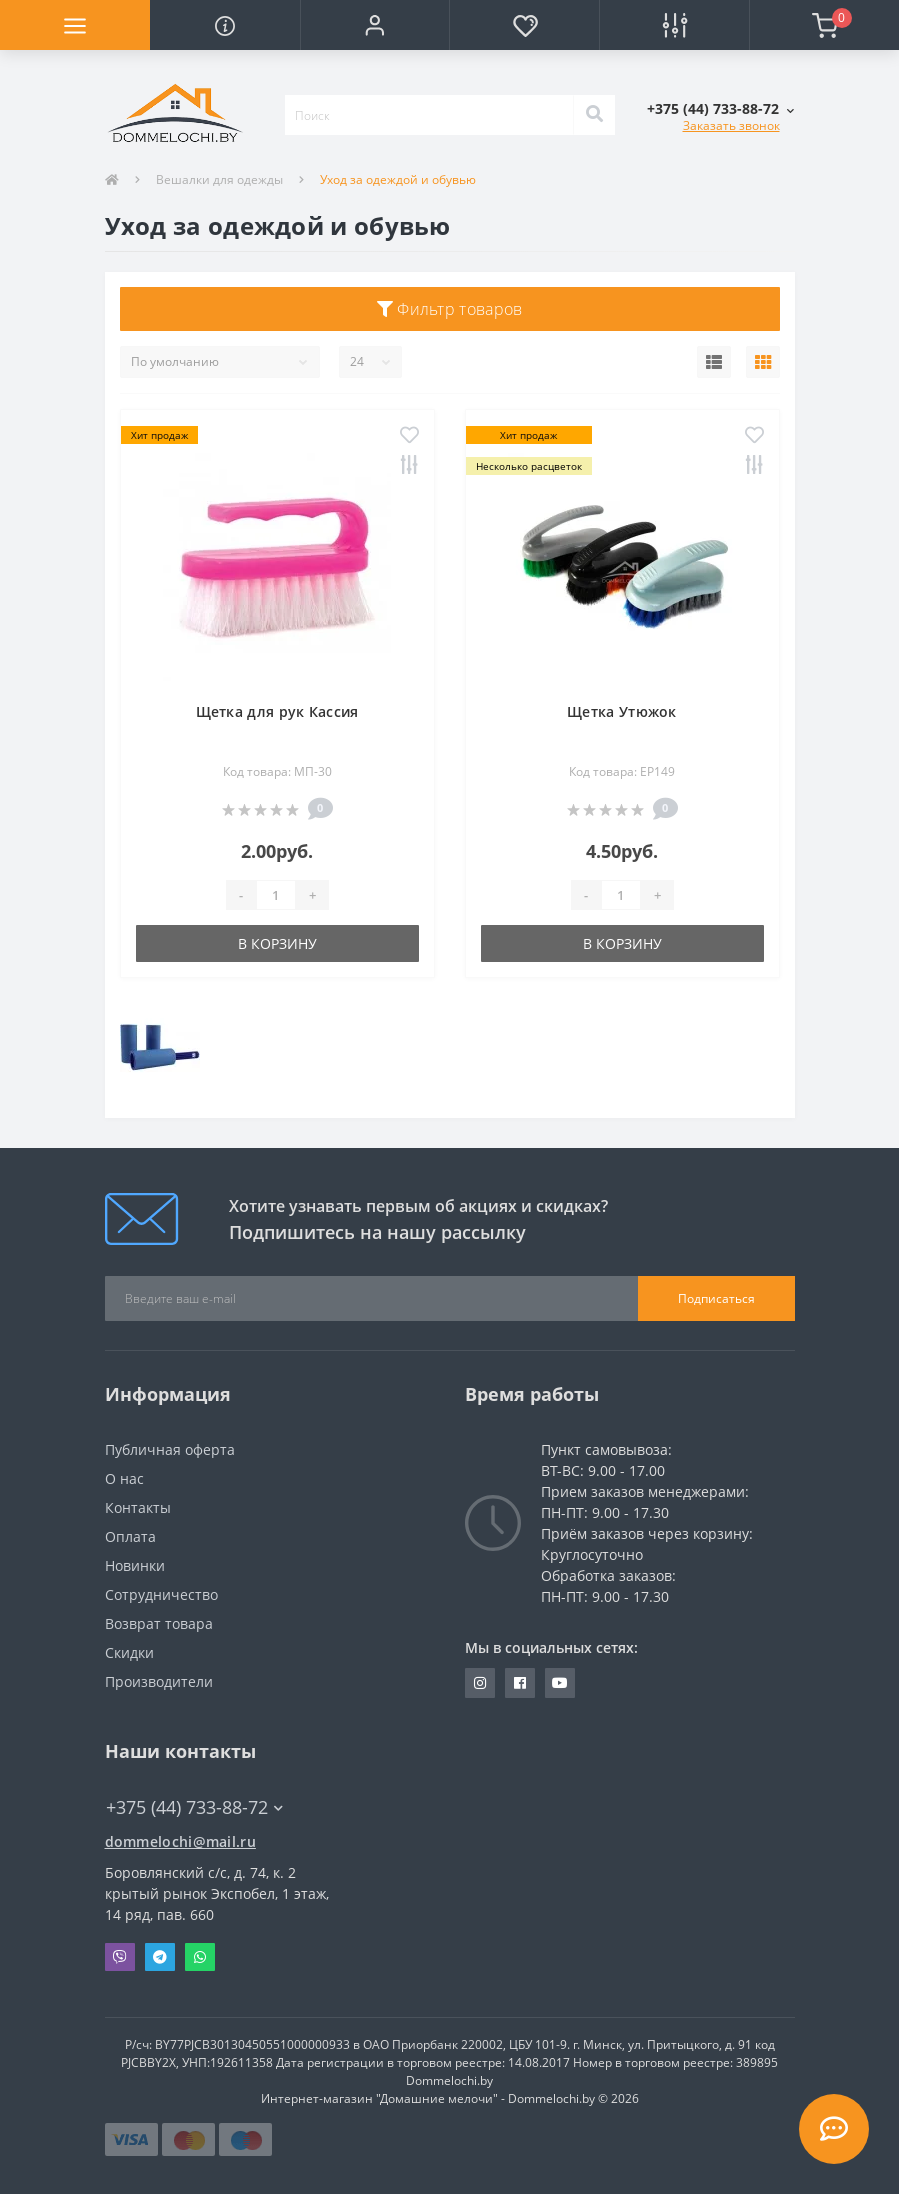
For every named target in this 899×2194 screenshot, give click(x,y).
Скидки (129, 1652)
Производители (159, 1681)
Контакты (138, 1507)
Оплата (130, 1536)
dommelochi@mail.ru (180, 1841)
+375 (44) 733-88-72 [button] (194, 1807)
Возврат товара (159, 1623)
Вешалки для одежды (219, 179)
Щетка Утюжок (622, 711)
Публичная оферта (170, 1449)
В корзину (277, 943)
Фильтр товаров (450, 309)
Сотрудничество (161, 1594)
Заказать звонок (731, 125)
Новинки (135, 1565)
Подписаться (716, 1298)
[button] (375, 25)
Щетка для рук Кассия (277, 711)
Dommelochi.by (449, 2080)
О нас (124, 1478)
